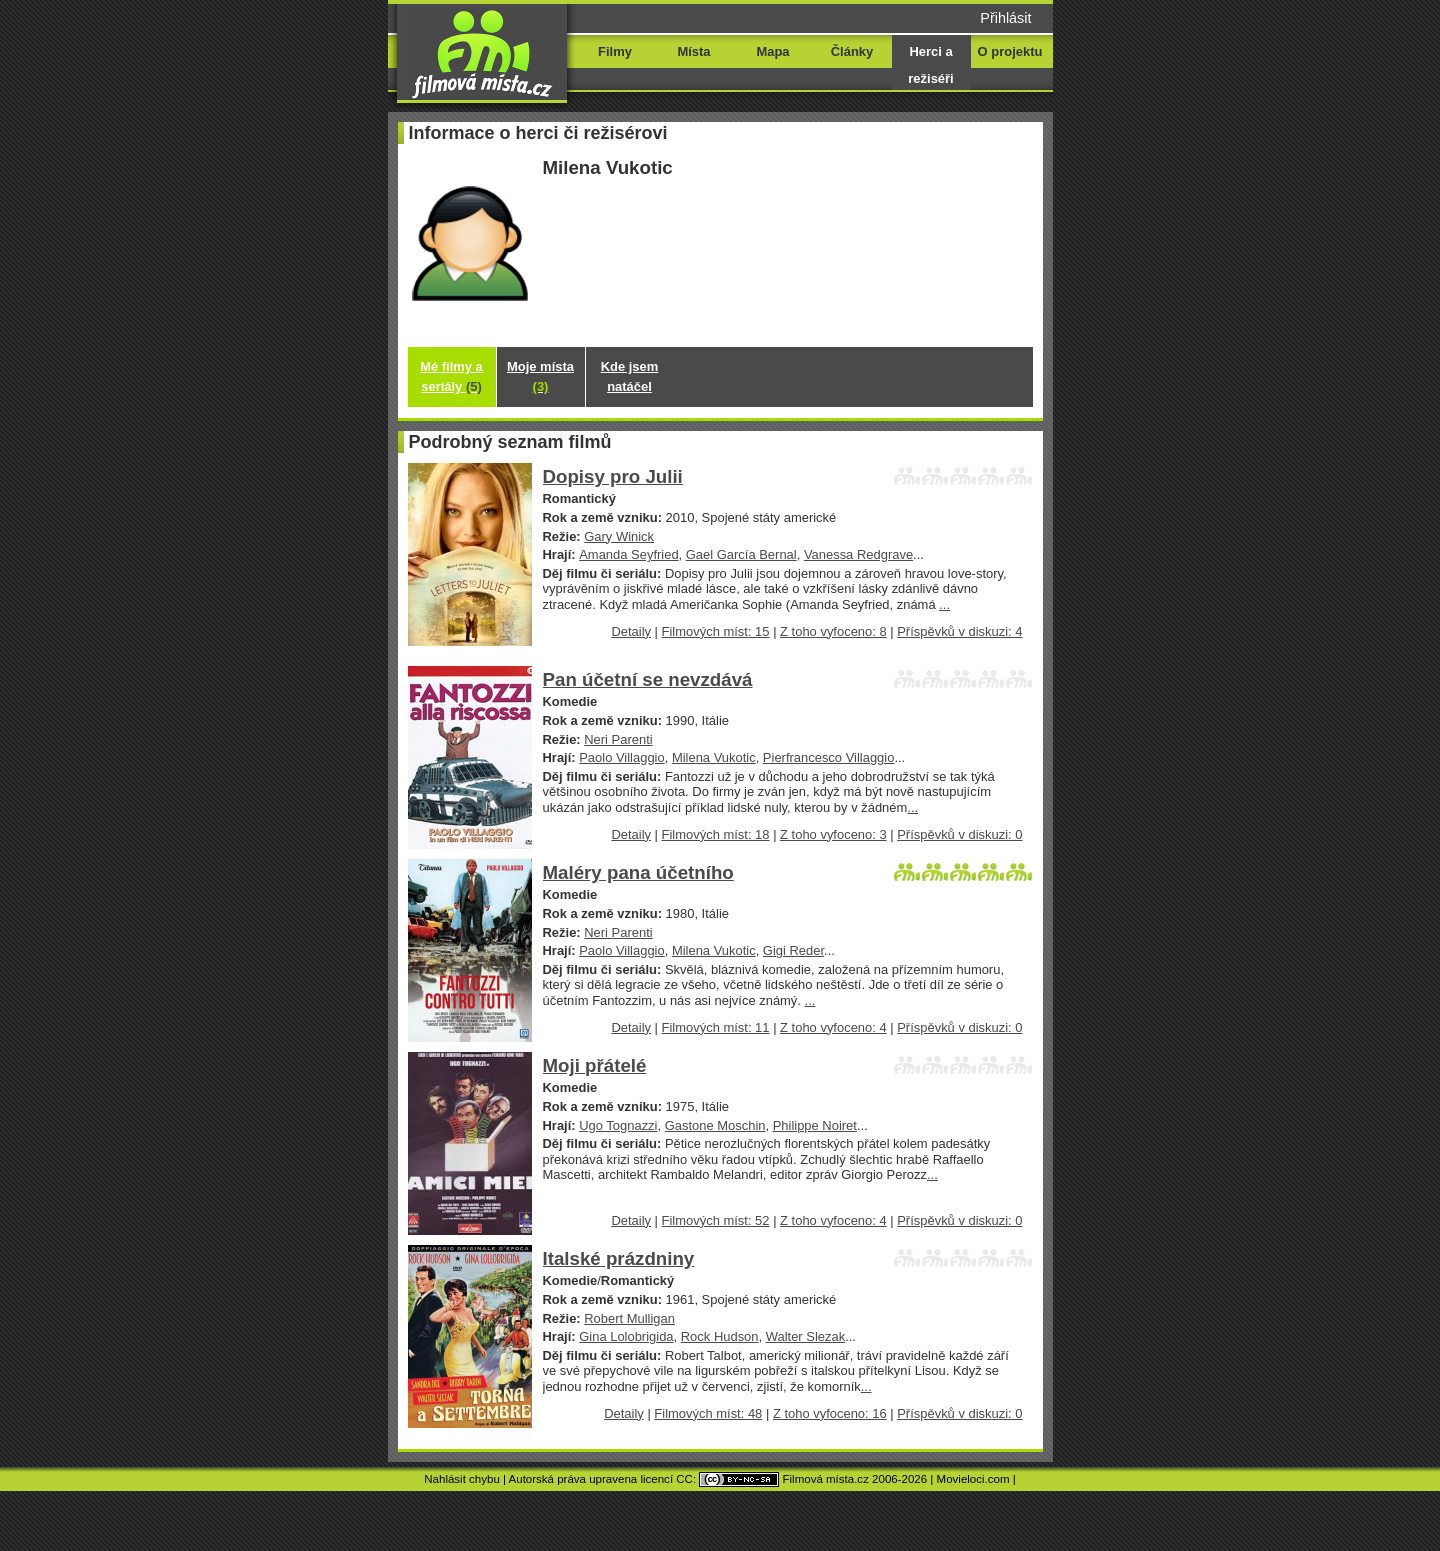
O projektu (1010, 51)
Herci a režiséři (930, 65)
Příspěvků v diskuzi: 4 (959, 631)
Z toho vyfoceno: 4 (833, 1027)
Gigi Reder (793, 950)
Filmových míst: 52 (716, 1220)
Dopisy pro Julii (613, 476)
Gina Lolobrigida (626, 1336)
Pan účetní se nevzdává (648, 679)
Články (852, 51)
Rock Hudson (720, 1336)
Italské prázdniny (619, 1258)
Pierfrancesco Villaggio (829, 757)
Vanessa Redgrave (858, 554)
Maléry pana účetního (638, 872)
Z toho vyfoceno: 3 (833, 834)
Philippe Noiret (815, 1125)
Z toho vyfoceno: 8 (833, 631)
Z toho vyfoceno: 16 (830, 1413)
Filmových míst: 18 (716, 834)
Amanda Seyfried (628, 554)
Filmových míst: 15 (716, 631)
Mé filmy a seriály (451, 376)
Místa (693, 51)
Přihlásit (1005, 18)
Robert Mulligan (629, 1318)
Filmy (615, 51)
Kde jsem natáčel (630, 376)
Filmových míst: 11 (716, 1027)
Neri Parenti (618, 739)
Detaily (631, 631)
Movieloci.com (973, 1479)
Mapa (772, 51)
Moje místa (540, 376)
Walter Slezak (805, 1336)
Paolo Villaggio (621, 757)
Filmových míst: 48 (708, 1413)
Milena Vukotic (714, 757)
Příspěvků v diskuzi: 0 (959, 834)
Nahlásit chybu (462, 1479)
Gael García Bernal (741, 554)
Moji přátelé (595, 1065)
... (944, 604)
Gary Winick (619, 536)
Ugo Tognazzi (618, 1125)
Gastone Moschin (715, 1125)
